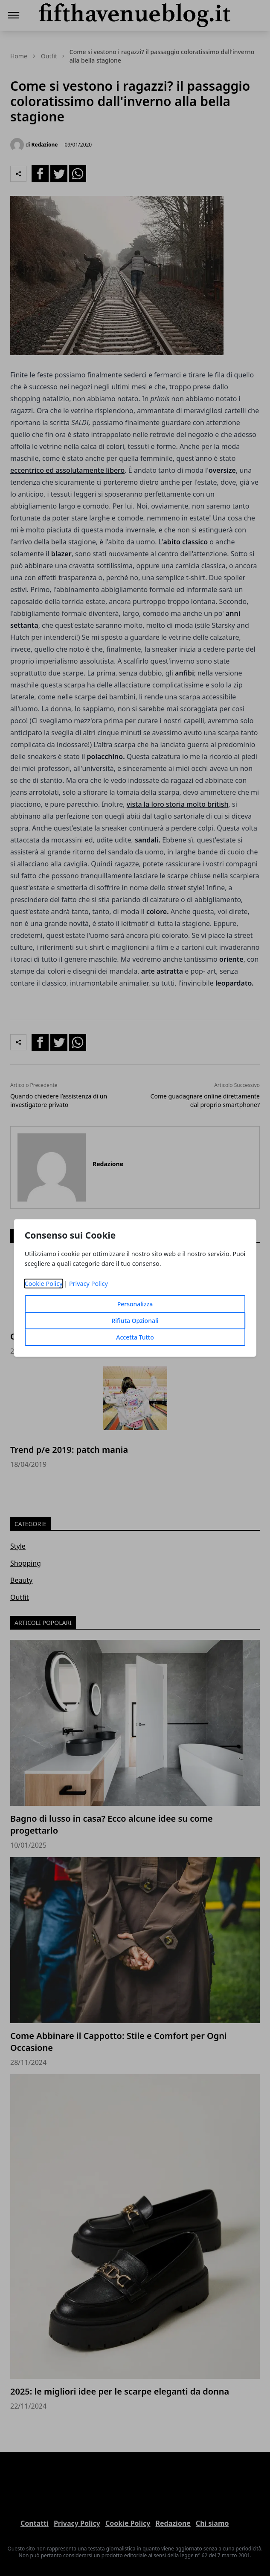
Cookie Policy (44, 1283)
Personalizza (135, 1304)
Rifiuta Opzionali (134, 1321)
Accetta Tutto (135, 1337)
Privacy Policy (88, 1283)
